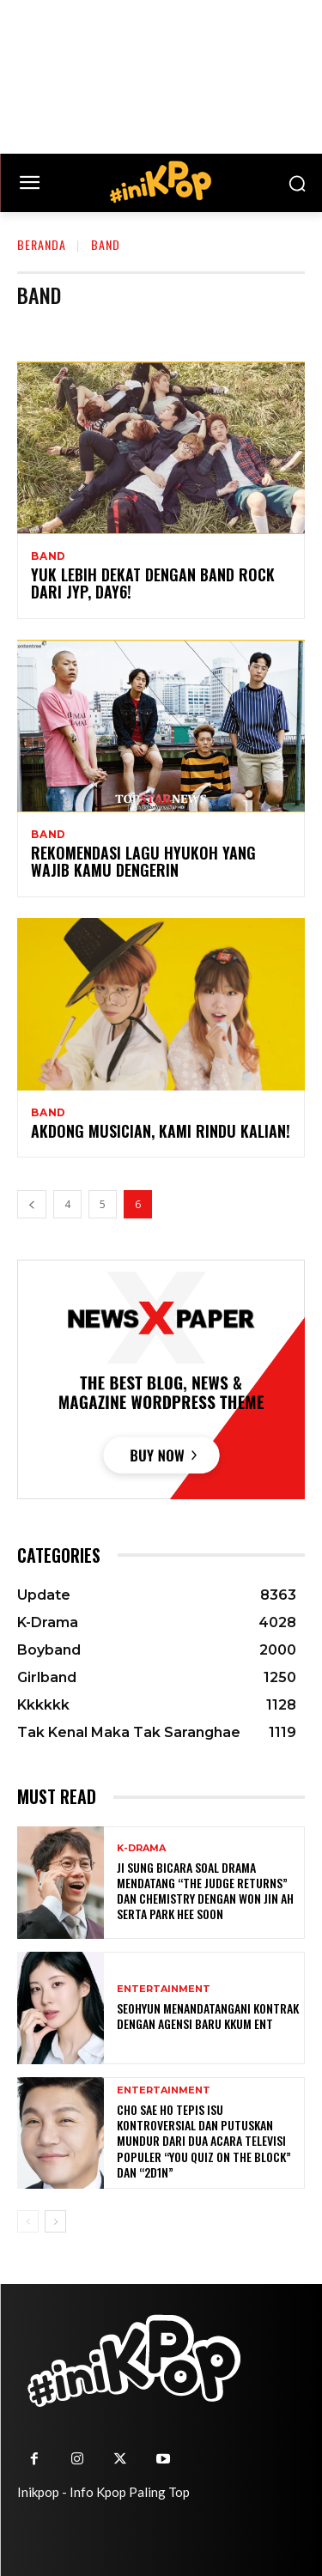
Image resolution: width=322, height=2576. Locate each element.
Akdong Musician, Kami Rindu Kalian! (160, 1131)
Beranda (41, 244)
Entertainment (163, 1989)
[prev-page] (31, 1204)
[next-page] (55, 2221)
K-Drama (141, 1848)
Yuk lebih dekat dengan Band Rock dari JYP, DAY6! (153, 583)
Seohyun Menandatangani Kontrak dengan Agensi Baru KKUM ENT (208, 2015)
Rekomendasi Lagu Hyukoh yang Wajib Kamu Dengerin (143, 861)
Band (48, 556)
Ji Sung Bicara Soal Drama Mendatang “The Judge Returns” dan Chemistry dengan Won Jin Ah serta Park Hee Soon (205, 1890)
